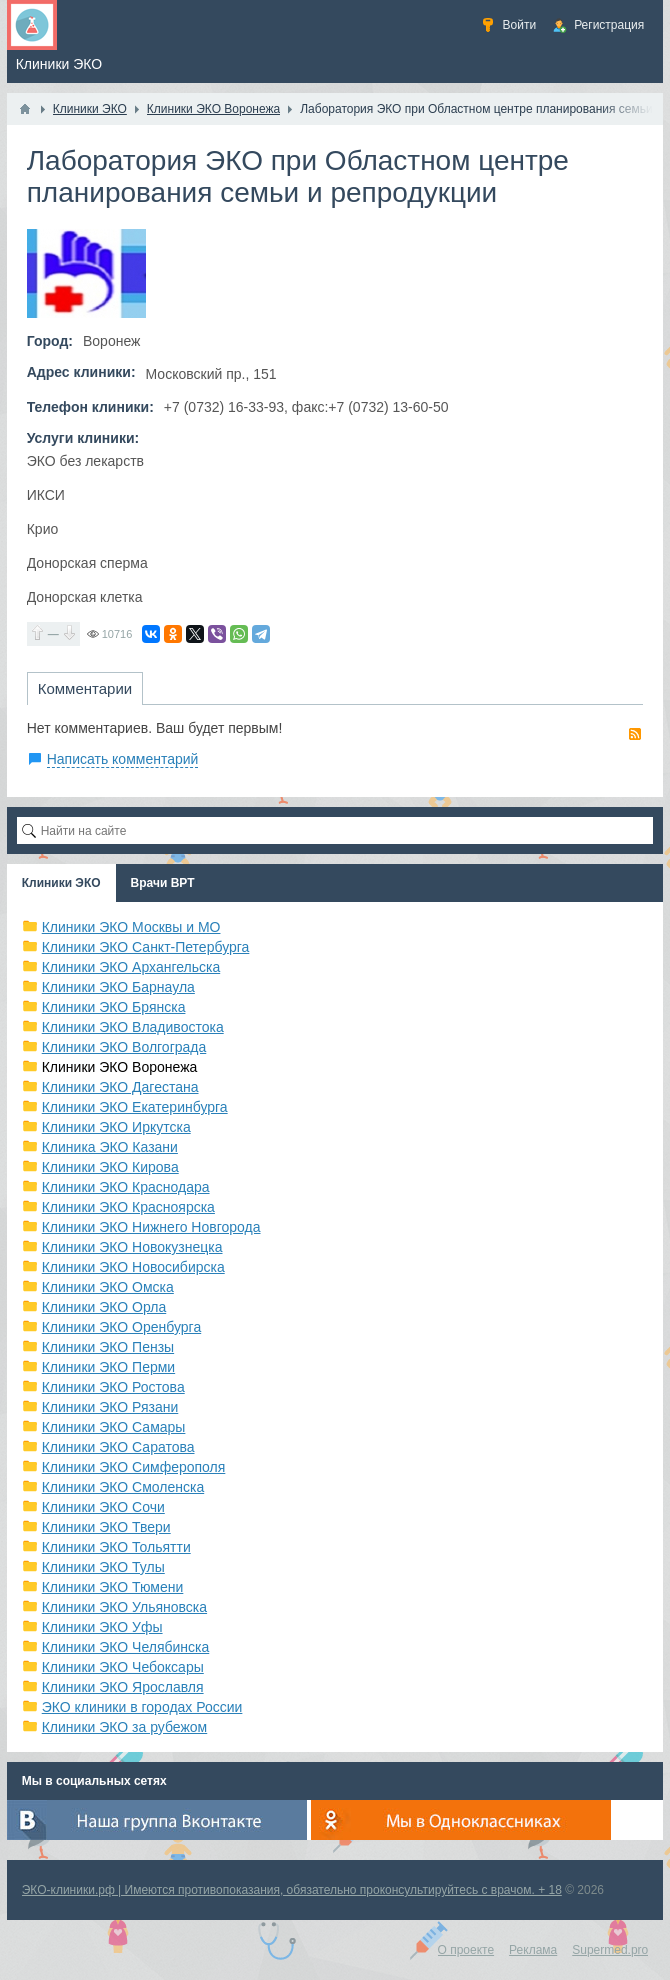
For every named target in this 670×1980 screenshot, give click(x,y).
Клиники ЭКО (61, 883)
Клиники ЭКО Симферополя (134, 1467)
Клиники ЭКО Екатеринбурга (135, 1107)
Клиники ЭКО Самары (114, 1427)
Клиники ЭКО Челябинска (126, 1647)
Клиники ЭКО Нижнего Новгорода (151, 1227)
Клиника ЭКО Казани (110, 1147)
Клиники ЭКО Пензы (108, 1347)
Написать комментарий (123, 759)
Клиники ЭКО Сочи (103, 1507)
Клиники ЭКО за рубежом (125, 1727)
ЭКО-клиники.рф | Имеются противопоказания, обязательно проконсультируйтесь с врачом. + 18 (292, 1890)
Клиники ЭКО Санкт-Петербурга (146, 947)
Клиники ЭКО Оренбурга (122, 1327)
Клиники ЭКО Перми (108, 1367)
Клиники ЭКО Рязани (110, 1407)
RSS (635, 734)
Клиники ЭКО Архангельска (131, 967)
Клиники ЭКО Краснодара (126, 1187)
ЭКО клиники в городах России (142, 1707)
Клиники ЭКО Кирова (110, 1167)
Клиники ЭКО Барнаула (118, 987)
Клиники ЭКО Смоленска (123, 1487)
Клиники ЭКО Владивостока (133, 1027)
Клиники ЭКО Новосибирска (133, 1267)
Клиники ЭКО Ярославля (123, 1687)
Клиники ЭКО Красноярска (128, 1207)
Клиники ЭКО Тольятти (116, 1547)
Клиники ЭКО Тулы (103, 1567)
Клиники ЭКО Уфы (102, 1627)
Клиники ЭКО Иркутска (116, 1127)
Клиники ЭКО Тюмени (113, 1587)
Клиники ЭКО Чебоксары (123, 1667)
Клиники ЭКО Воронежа (120, 1067)
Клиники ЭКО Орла (104, 1307)
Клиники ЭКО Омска (108, 1287)
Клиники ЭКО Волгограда (124, 1047)
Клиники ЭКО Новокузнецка (132, 1247)
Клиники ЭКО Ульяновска (124, 1607)
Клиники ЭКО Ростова (113, 1387)
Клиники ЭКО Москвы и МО (131, 927)
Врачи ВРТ (163, 883)
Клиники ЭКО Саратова (118, 1447)
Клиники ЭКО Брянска (114, 1007)
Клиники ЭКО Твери (106, 1527)
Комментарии (85, 688)
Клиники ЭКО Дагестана (120, 1087)
